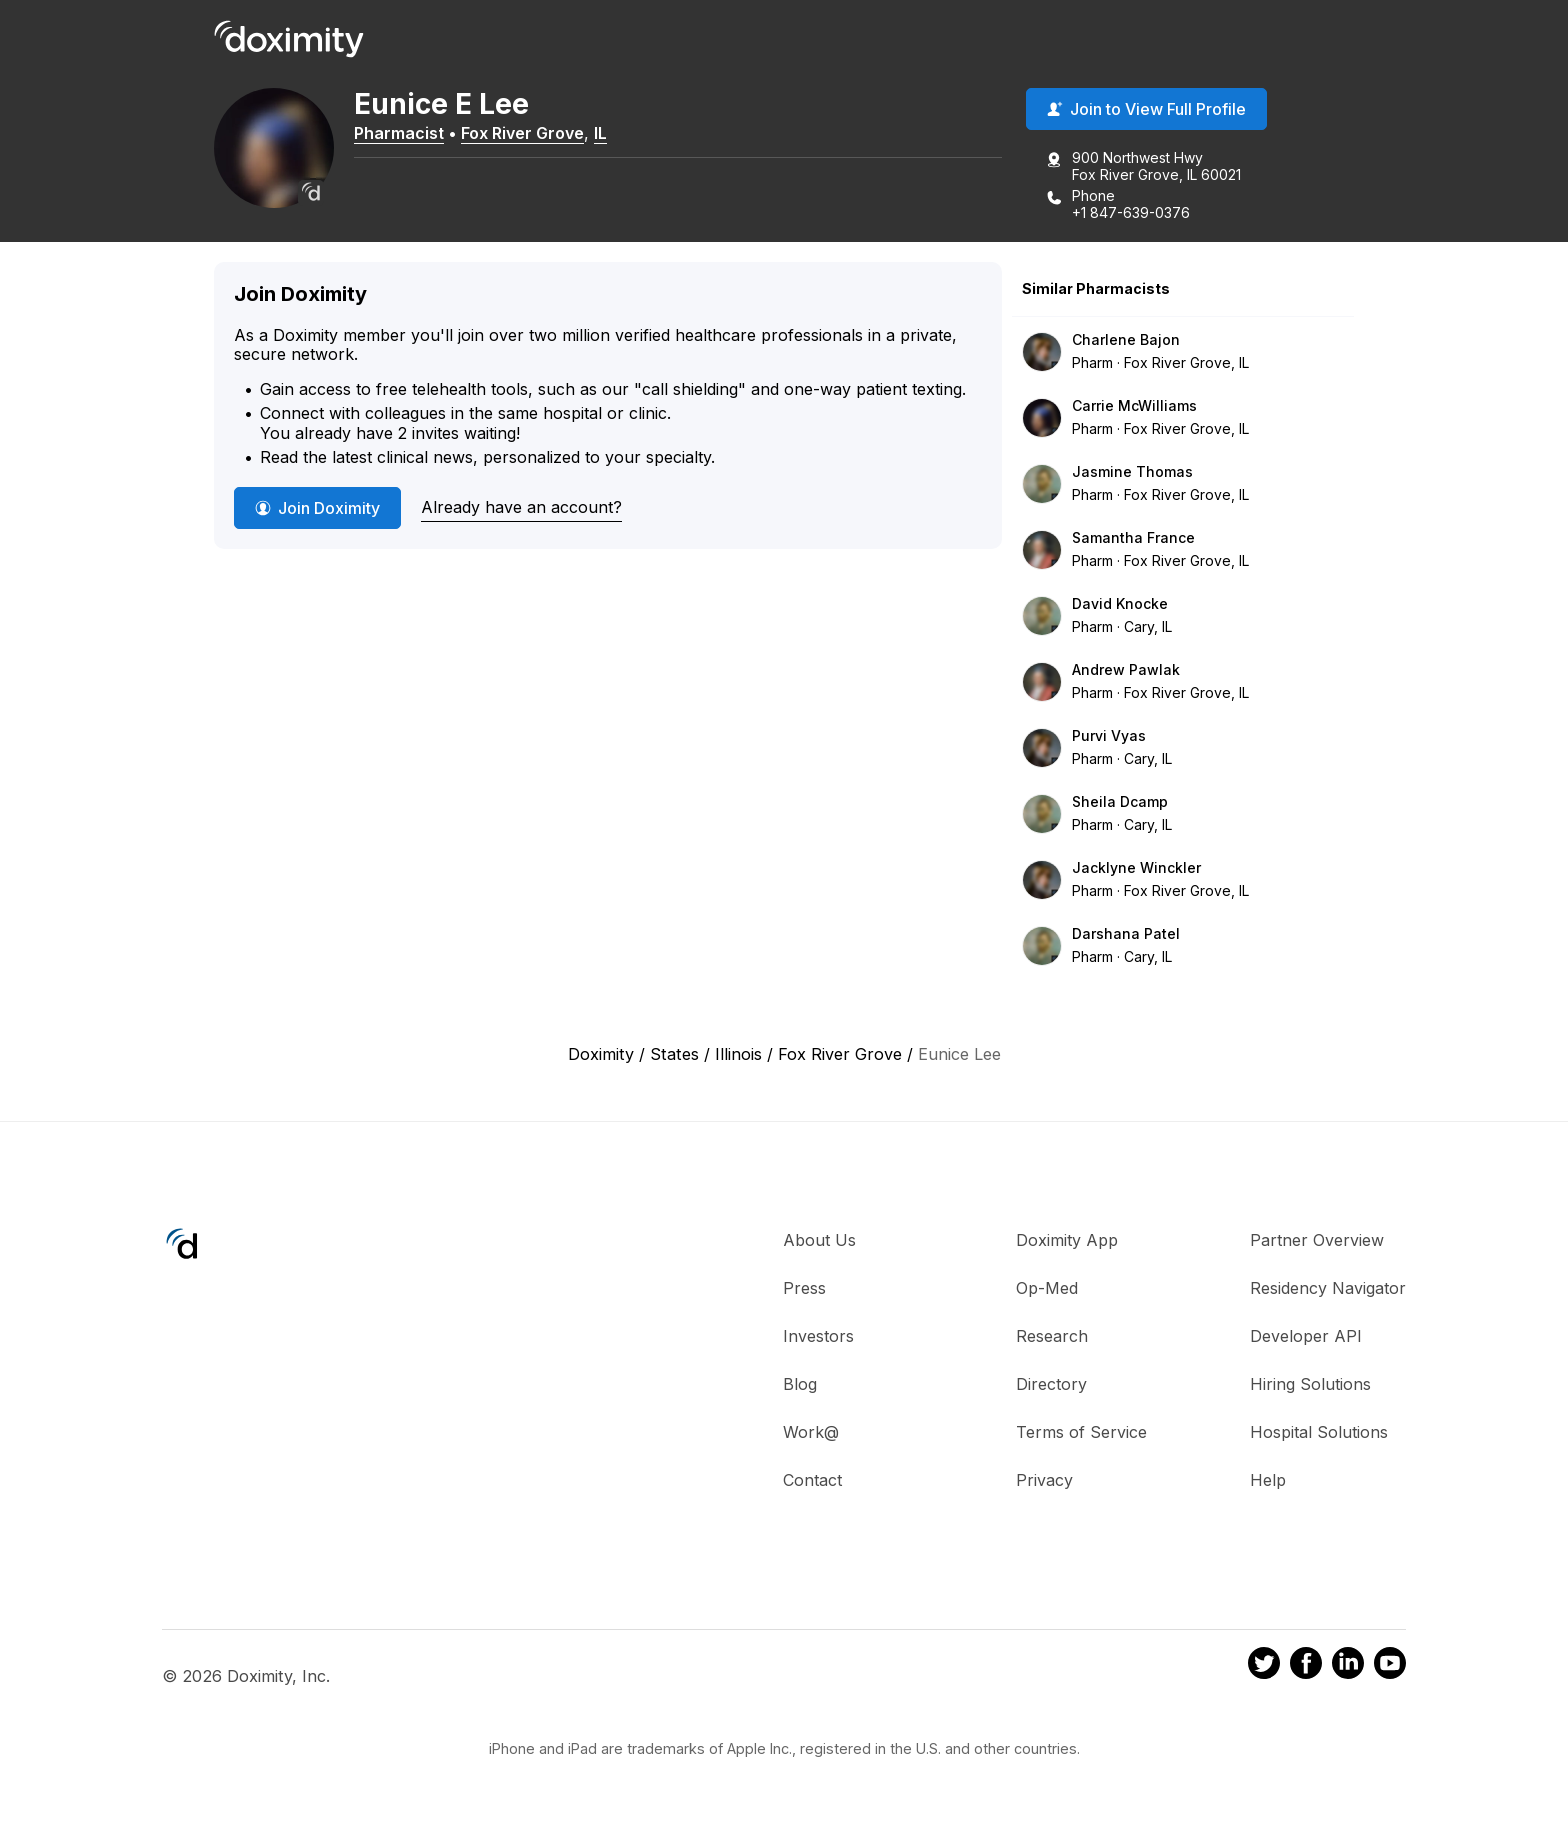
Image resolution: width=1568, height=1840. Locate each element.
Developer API (1306, 1336)
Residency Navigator (1328, 1288)
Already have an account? (521, 507)
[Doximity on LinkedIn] (1348, 1666)
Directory (1051, 1384)
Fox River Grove (522, 133)
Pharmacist (399, 133)
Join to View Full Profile (1146, 109)
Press (804, 1288)
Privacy (1044, 1480)
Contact (812, 1480)
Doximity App (1067, 1240)
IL (600, 133)
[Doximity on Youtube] (1390, 1666)
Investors (818, 1336)
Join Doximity (317, 508)
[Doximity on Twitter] (1264, 1666)
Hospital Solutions (1319, 1432)
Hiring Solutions (1310, 1384)
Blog (800, 1384)
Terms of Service (1081, 1432)
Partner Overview (1317, 1240)
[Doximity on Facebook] (1306, 1666)
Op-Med (1047, 1288)
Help (1268, 1480)
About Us (819, 1240)
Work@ (811, 1432)
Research (1052, 1336)
